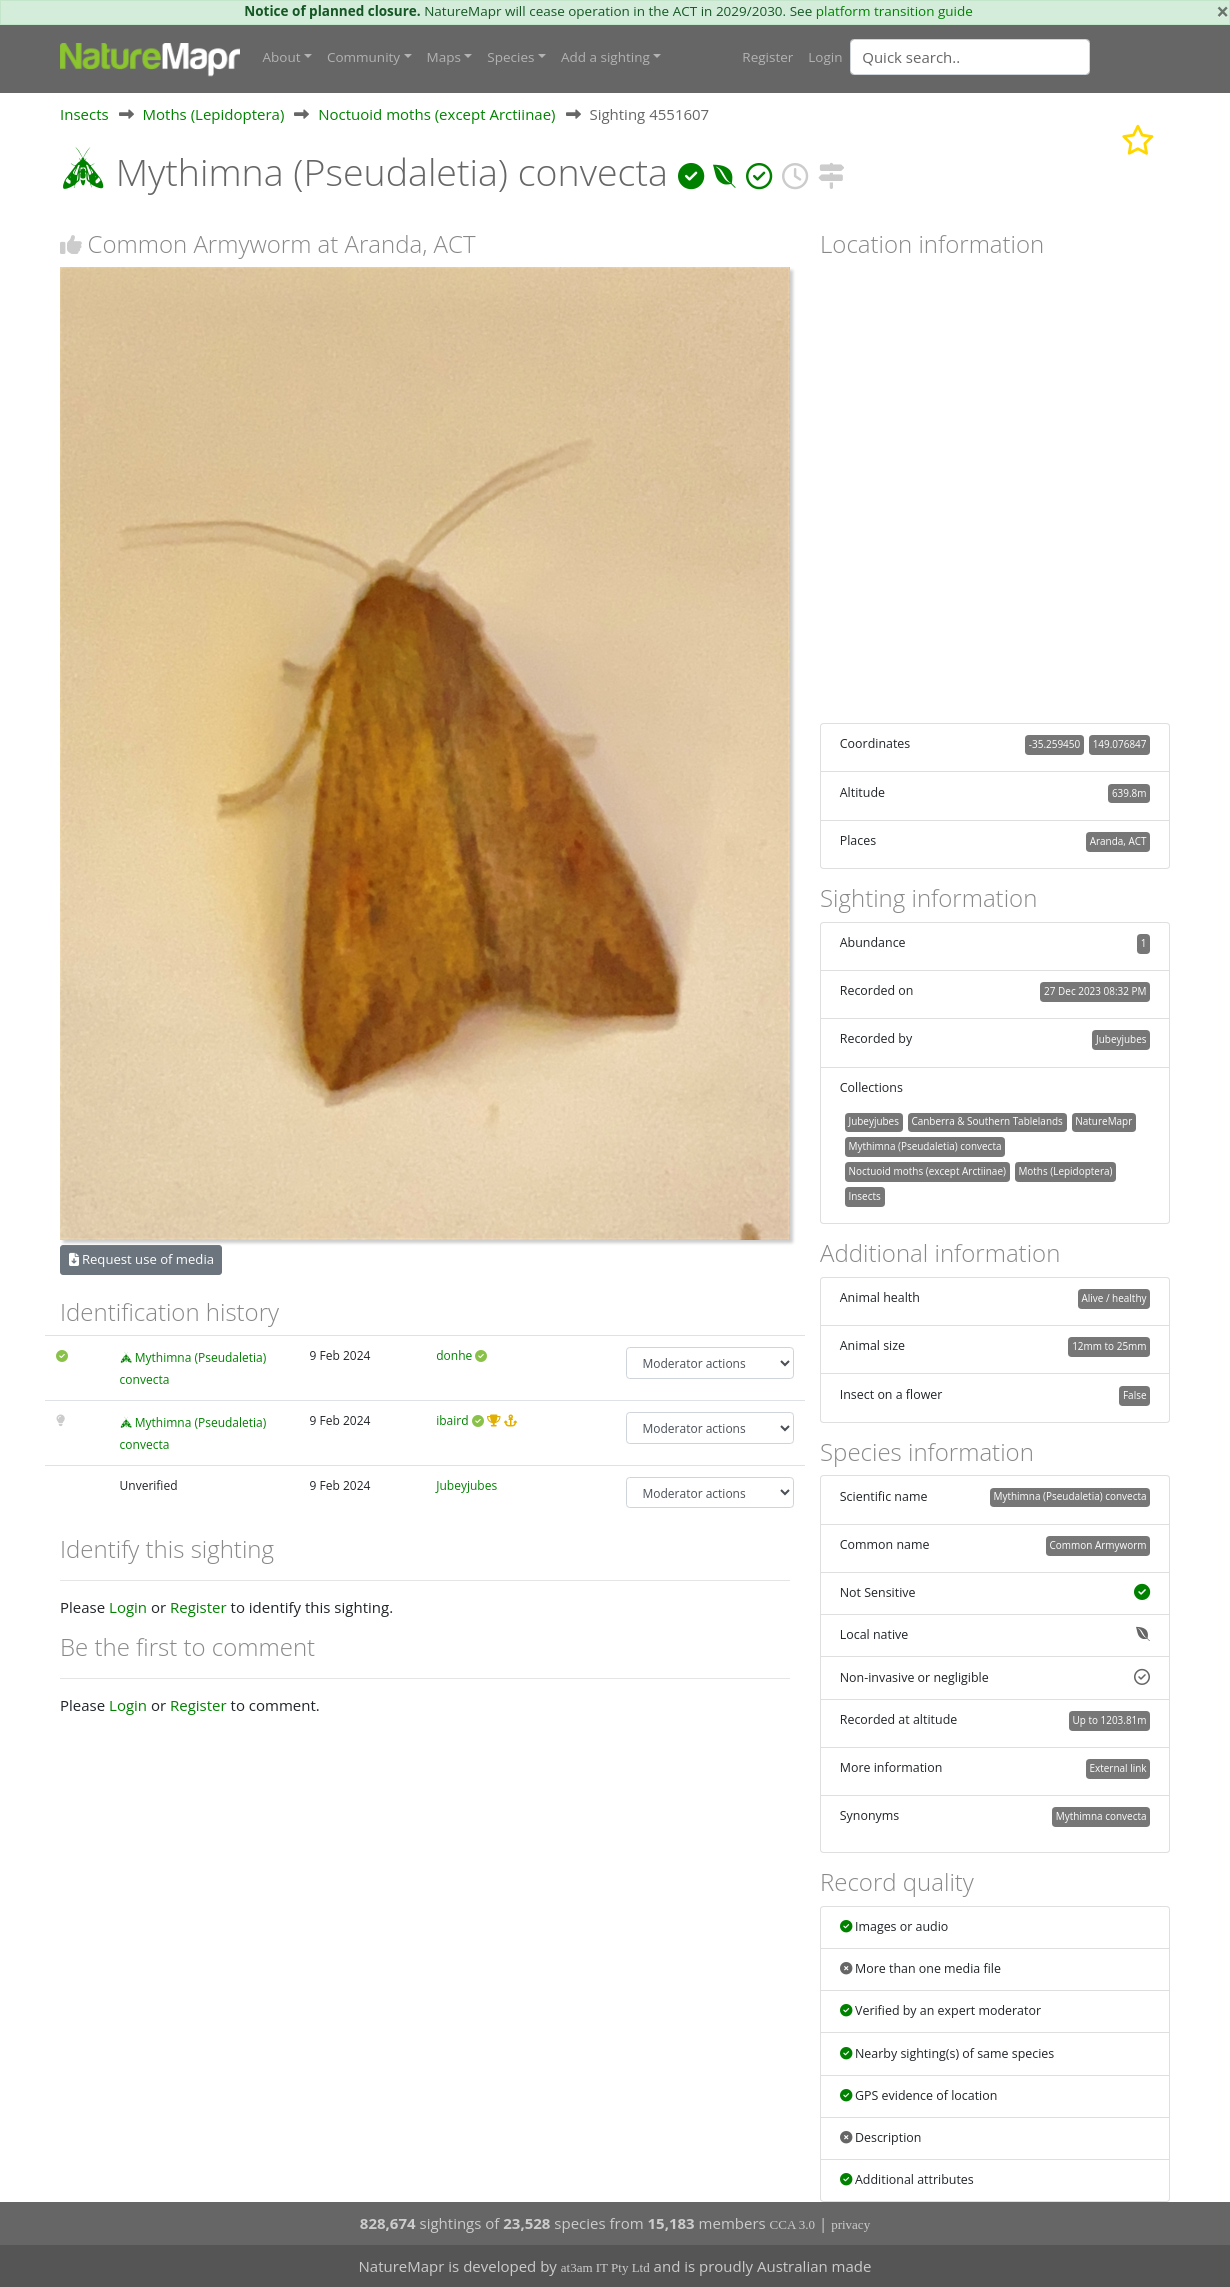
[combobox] (1010, 57)
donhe (454, 1355)
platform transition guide (894, 11)
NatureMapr (1103, 1121)
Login (825, 57)
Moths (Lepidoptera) (214, 114)
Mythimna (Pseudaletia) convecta (924, 1146)
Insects (84, 114)
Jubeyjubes (466, 1485)
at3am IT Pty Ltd (605, 2267)
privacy (850, 2224)
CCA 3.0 (793, 2224)
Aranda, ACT (1118, 841)
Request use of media (141, 1259)
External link (1117, 1768)
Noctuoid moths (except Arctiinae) (436, 114)
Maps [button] (444, 57)
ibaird (452, 1420)
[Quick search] (970, 57)
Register (767, 57)
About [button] (282, 57)
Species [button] (510, 57)
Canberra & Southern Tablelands (986, 1121)
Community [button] (363, 57)
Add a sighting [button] (605, 57)
